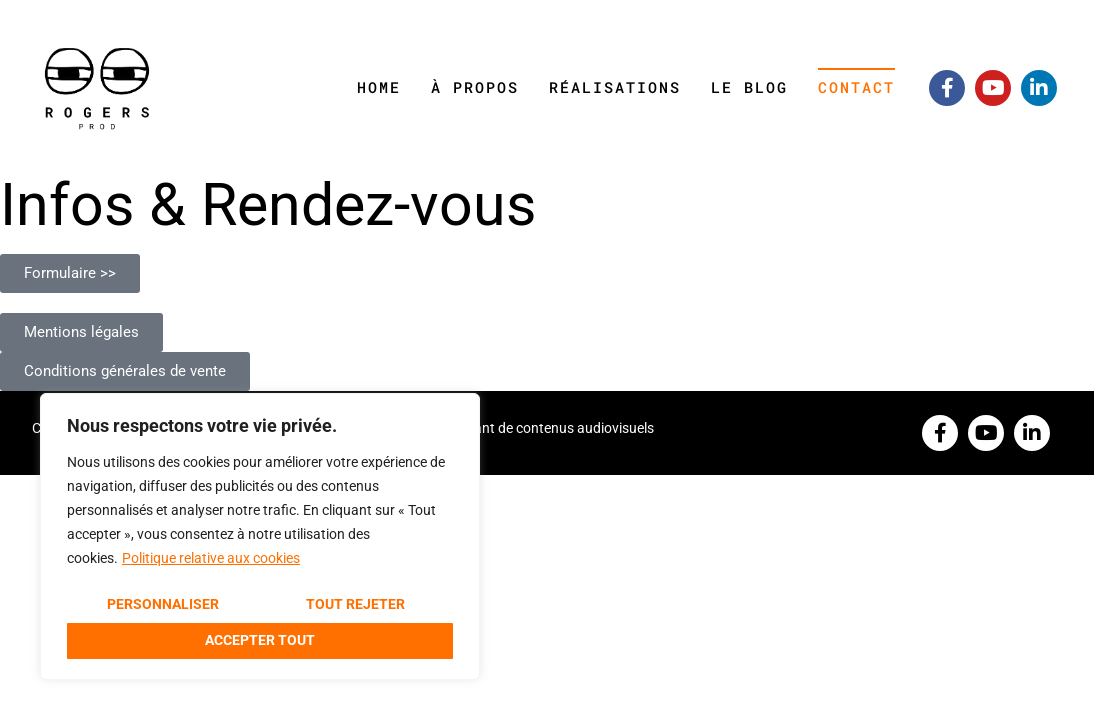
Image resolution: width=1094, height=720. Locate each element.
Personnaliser (163, 604)
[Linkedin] (1039, 88)
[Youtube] (993, 88)
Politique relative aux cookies (211, 558)
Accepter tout (260, 640)
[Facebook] (947, 88)
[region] (260, 536)
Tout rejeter (355, 604)
